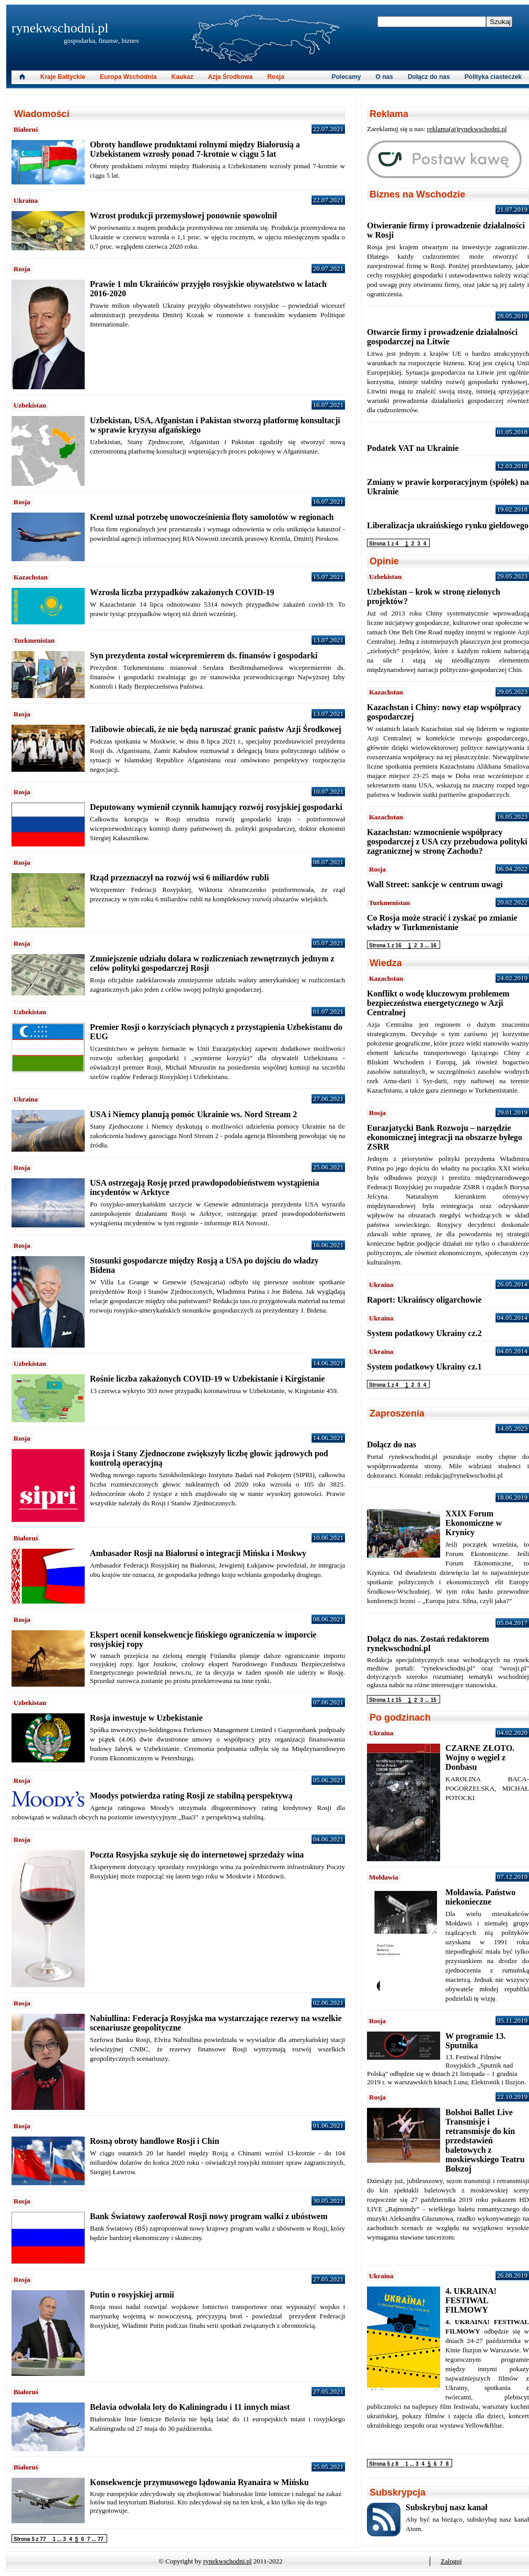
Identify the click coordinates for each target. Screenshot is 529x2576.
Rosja (22, 269)
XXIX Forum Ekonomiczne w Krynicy (473, 1523)
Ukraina (26, 200)
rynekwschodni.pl (60, 28)
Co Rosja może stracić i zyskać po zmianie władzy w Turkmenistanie (442, 922)
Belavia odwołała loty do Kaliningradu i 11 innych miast (190, 2407)
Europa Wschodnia (128, 76)
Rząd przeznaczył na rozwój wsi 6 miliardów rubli (179, 877)
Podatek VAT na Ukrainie (412, 448)
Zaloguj (451, 2561)
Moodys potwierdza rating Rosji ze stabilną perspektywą (191, 1795)
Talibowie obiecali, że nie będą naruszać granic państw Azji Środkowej (215, 729)
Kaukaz (182, 76)
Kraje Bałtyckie (62, 76)
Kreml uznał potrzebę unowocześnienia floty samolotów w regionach (212, 517)
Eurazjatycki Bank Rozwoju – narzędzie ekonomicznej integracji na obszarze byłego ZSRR (444, 1137)
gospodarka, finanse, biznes (101, 40)
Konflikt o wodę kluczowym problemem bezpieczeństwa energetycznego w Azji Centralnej (438, 1003)
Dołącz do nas (429, 76)
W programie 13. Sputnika (475, 2041)
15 (433, 1700)
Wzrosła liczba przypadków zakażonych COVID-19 (182, 592)
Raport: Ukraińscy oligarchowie (424, 1299)
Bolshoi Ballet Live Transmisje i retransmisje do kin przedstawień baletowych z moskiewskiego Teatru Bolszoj (485, 2140)
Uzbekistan (30, 405)
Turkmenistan (34, 640)
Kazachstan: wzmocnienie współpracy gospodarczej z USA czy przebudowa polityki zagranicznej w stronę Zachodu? (447, 841)
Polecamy (346, 76)
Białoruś (26, 129)
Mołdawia (383, 1877)
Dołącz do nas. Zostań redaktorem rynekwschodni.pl (428, 1643)
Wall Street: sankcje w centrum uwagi (435, 884)
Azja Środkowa (230, 76)
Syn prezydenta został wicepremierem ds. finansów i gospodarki (204, 655)
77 (101, 2539)
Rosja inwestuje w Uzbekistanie (146, 1717)
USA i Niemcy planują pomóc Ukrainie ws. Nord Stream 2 (193, 1114)
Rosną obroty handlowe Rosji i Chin (154, 2141)
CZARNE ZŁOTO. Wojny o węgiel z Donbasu (479, 1757)
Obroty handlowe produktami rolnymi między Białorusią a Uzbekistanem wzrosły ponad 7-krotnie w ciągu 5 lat (195, 149)
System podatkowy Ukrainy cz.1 (424, 1366)
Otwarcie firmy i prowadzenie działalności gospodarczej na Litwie (442, 337)
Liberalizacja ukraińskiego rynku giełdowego (447, 525)
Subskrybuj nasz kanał (447, 2507)
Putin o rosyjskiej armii (132, 2294)
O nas (384, 76)
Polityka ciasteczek (493, 76)
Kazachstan (31, 577)
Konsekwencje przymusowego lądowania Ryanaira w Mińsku (199, 2482)
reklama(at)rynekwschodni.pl (467, 129)
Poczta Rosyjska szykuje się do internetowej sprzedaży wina (197, 1854)
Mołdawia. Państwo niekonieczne (480, 1897)
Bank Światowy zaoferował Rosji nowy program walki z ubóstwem (209, 2216)
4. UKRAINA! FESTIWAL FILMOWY (471, 2300)
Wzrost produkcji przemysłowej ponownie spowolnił (183, 215)
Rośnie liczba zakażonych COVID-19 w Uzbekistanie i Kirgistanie (207, 1378)
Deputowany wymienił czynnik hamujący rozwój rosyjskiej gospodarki (216, 807)
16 (433, 945)
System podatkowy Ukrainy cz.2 (424, 1333)
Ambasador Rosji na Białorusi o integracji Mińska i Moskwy (198, 1553)
